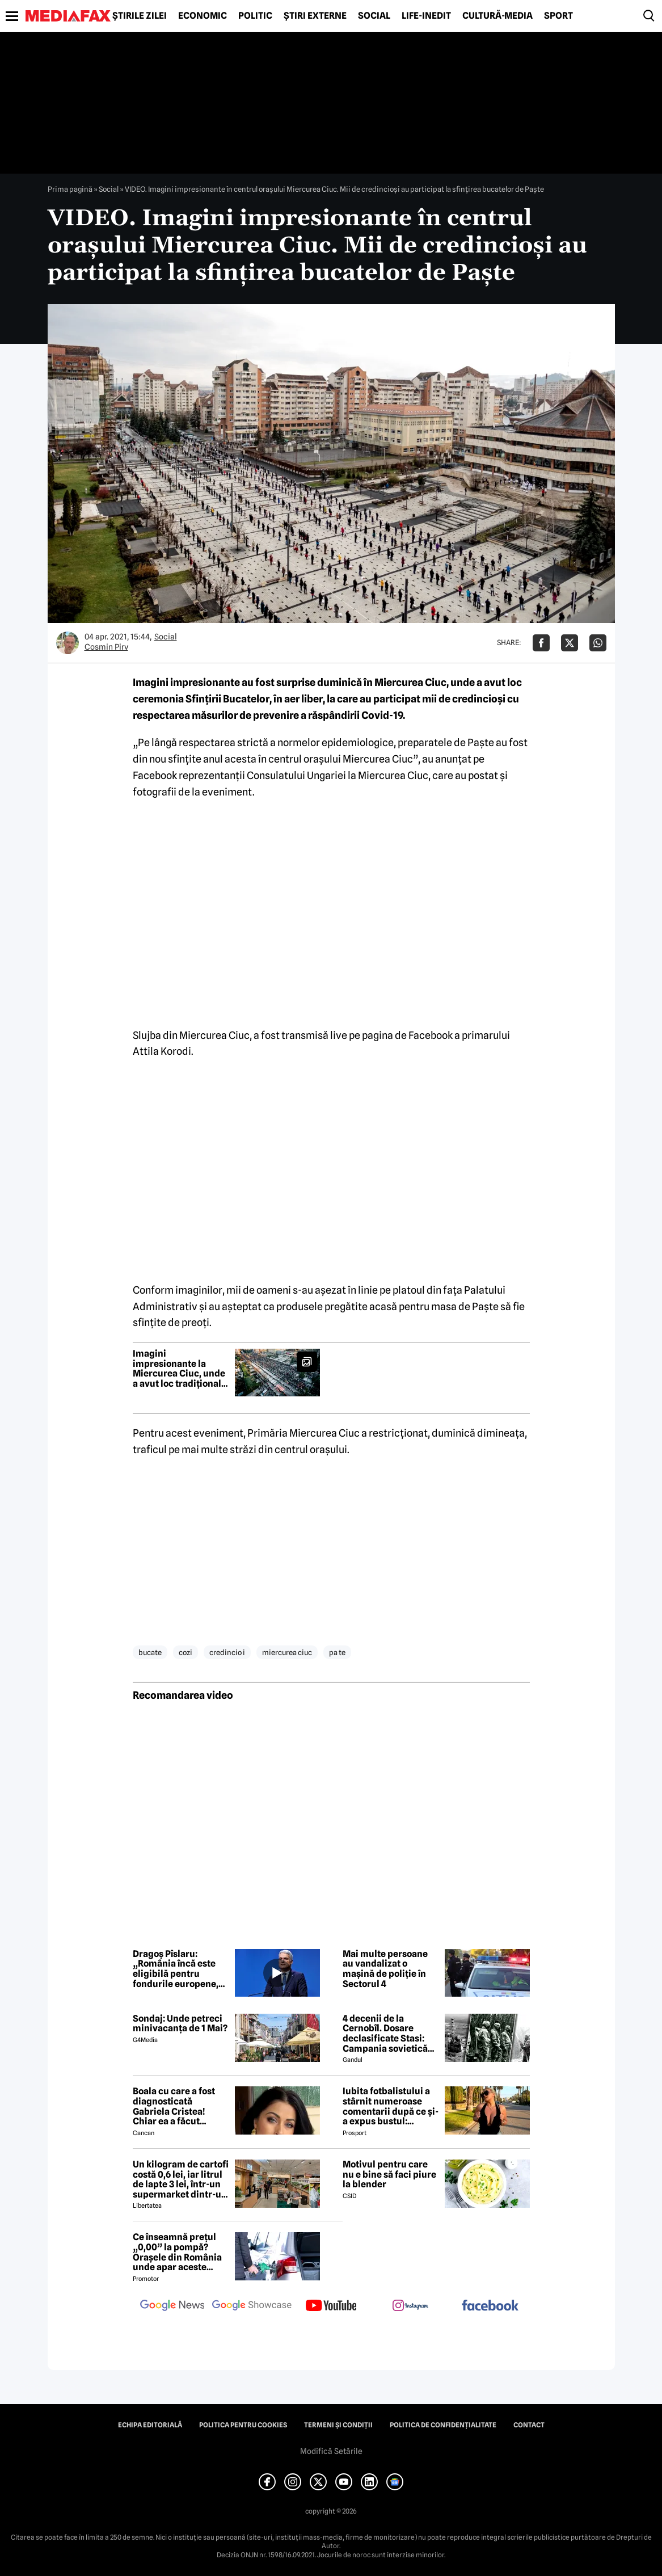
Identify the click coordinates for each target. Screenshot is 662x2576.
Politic (255, 15)
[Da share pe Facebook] (541, 642)
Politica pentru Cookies (243, 2425)
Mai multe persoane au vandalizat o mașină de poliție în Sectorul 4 (385, 1969)
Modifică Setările (331, 2451)
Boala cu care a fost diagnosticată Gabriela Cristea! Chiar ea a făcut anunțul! (174, 2106)
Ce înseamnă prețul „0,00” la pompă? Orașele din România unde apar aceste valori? (177, 2252)
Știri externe (315, 15)
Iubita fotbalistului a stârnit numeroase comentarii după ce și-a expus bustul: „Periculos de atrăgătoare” (390, 2106)
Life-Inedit (426, 15)
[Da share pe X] (569, 642)
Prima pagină (70, 188)
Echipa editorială (150, 2425)
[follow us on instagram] (410, 2306)
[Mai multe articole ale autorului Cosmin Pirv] (67, 643)
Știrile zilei (139, 15)
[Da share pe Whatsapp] (597, 642)
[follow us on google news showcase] (252, 2306)
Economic (202, 15)
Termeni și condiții (338, 2425)
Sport (558, 15)
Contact (529, 2425)
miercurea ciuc (287, 1652)
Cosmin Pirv (106, 646)
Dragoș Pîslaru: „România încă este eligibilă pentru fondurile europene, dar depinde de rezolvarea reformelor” (175, 1969)
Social (374, 15)
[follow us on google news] (172, 2306)
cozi (185, 1652)
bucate (150, 1652)
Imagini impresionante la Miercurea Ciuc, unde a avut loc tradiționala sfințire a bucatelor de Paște (180, 1368)
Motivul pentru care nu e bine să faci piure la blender (389, 2175)
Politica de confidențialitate (443, 2425)
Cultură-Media (497, 15)
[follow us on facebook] (490, 2306)
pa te (337, 1652)
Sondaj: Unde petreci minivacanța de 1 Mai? (180, 2024)
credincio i (227, 1652)
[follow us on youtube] (331, 2306)
